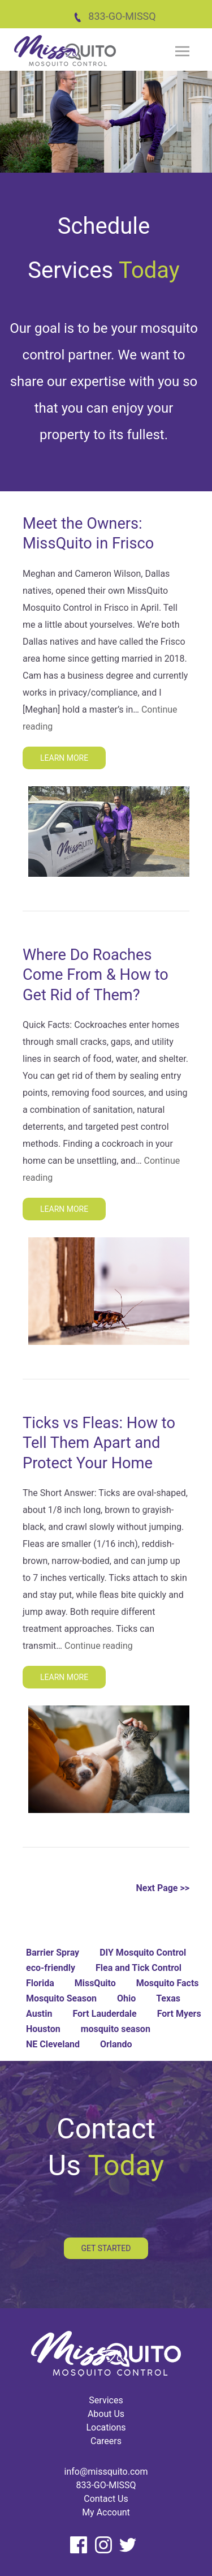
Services (106, 2400)
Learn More (64, 757)
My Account (106, 2512)
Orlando (116, 2044)
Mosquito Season (61, 1998)
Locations (106, 2427)
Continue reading (98, 1645)
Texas (168, 1998)
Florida (40, 1983)
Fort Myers (179, 2013)
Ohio (126, 1998)
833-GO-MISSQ (114, 16)
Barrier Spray (52, 1952)
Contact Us (106, 2498)
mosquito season (115, 2029)
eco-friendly (50, 1967)
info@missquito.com (106, 2471)
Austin (39, 2013)
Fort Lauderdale (104, 2013)
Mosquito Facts (167, 1983)
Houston (43, 2029)
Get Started (106, 2248)
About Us (106, 2413)
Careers (106, 2441)
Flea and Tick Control (138, 1967)
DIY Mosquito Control (142, 1952)
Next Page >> (162, 1888)
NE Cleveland (53, 2044)
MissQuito (95, 1983)
